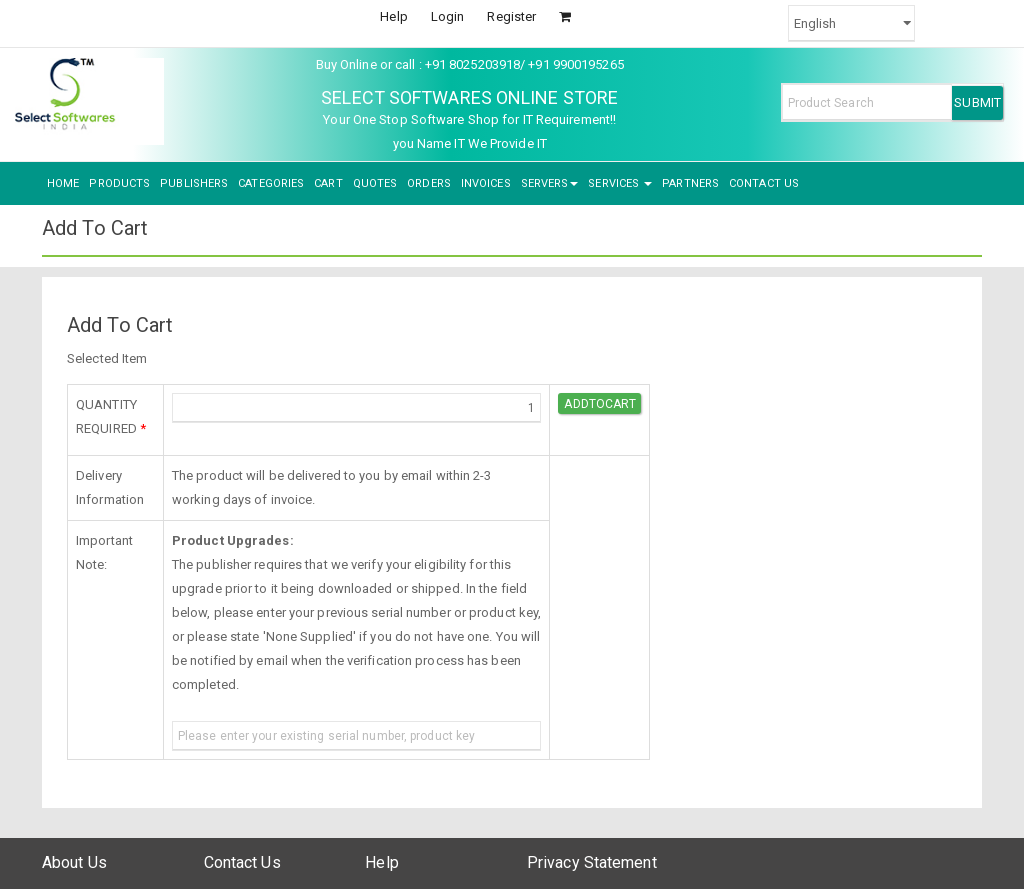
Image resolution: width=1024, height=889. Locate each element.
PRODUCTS (119, 183)
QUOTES (375, 183)
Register (511, 16)
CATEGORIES (271, 183)
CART (328, 183)
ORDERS (429, 183)
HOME (63, 183)
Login (448, 16)
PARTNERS (690, 183)
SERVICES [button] (620, 183)
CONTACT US (764, 183)
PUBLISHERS (194, 183)
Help (393, 16)
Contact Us (242, 862)
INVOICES (486, 183)
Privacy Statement (592, 862)
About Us (74, 862)
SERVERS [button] (550, 183)
